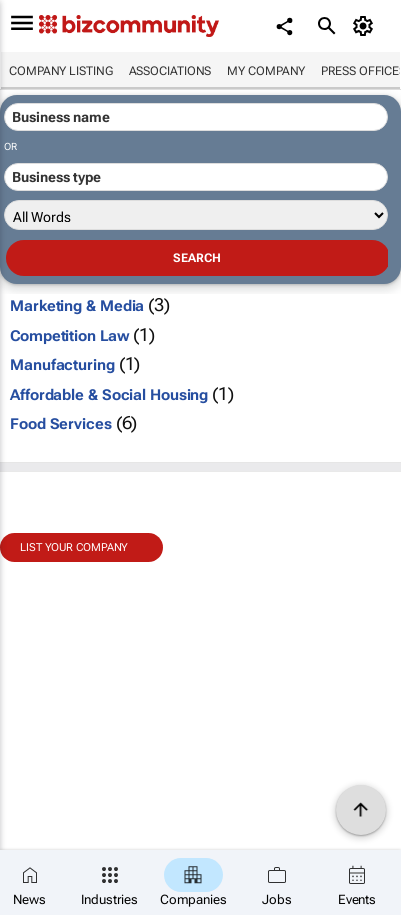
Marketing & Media (77, 306)
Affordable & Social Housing (109, 395)
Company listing (61, 71)
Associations (170, 71)
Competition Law (70, 336)
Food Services (61, 424)
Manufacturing (62, 365)
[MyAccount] (366, 26)
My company (266, 71)
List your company (74, 547)
